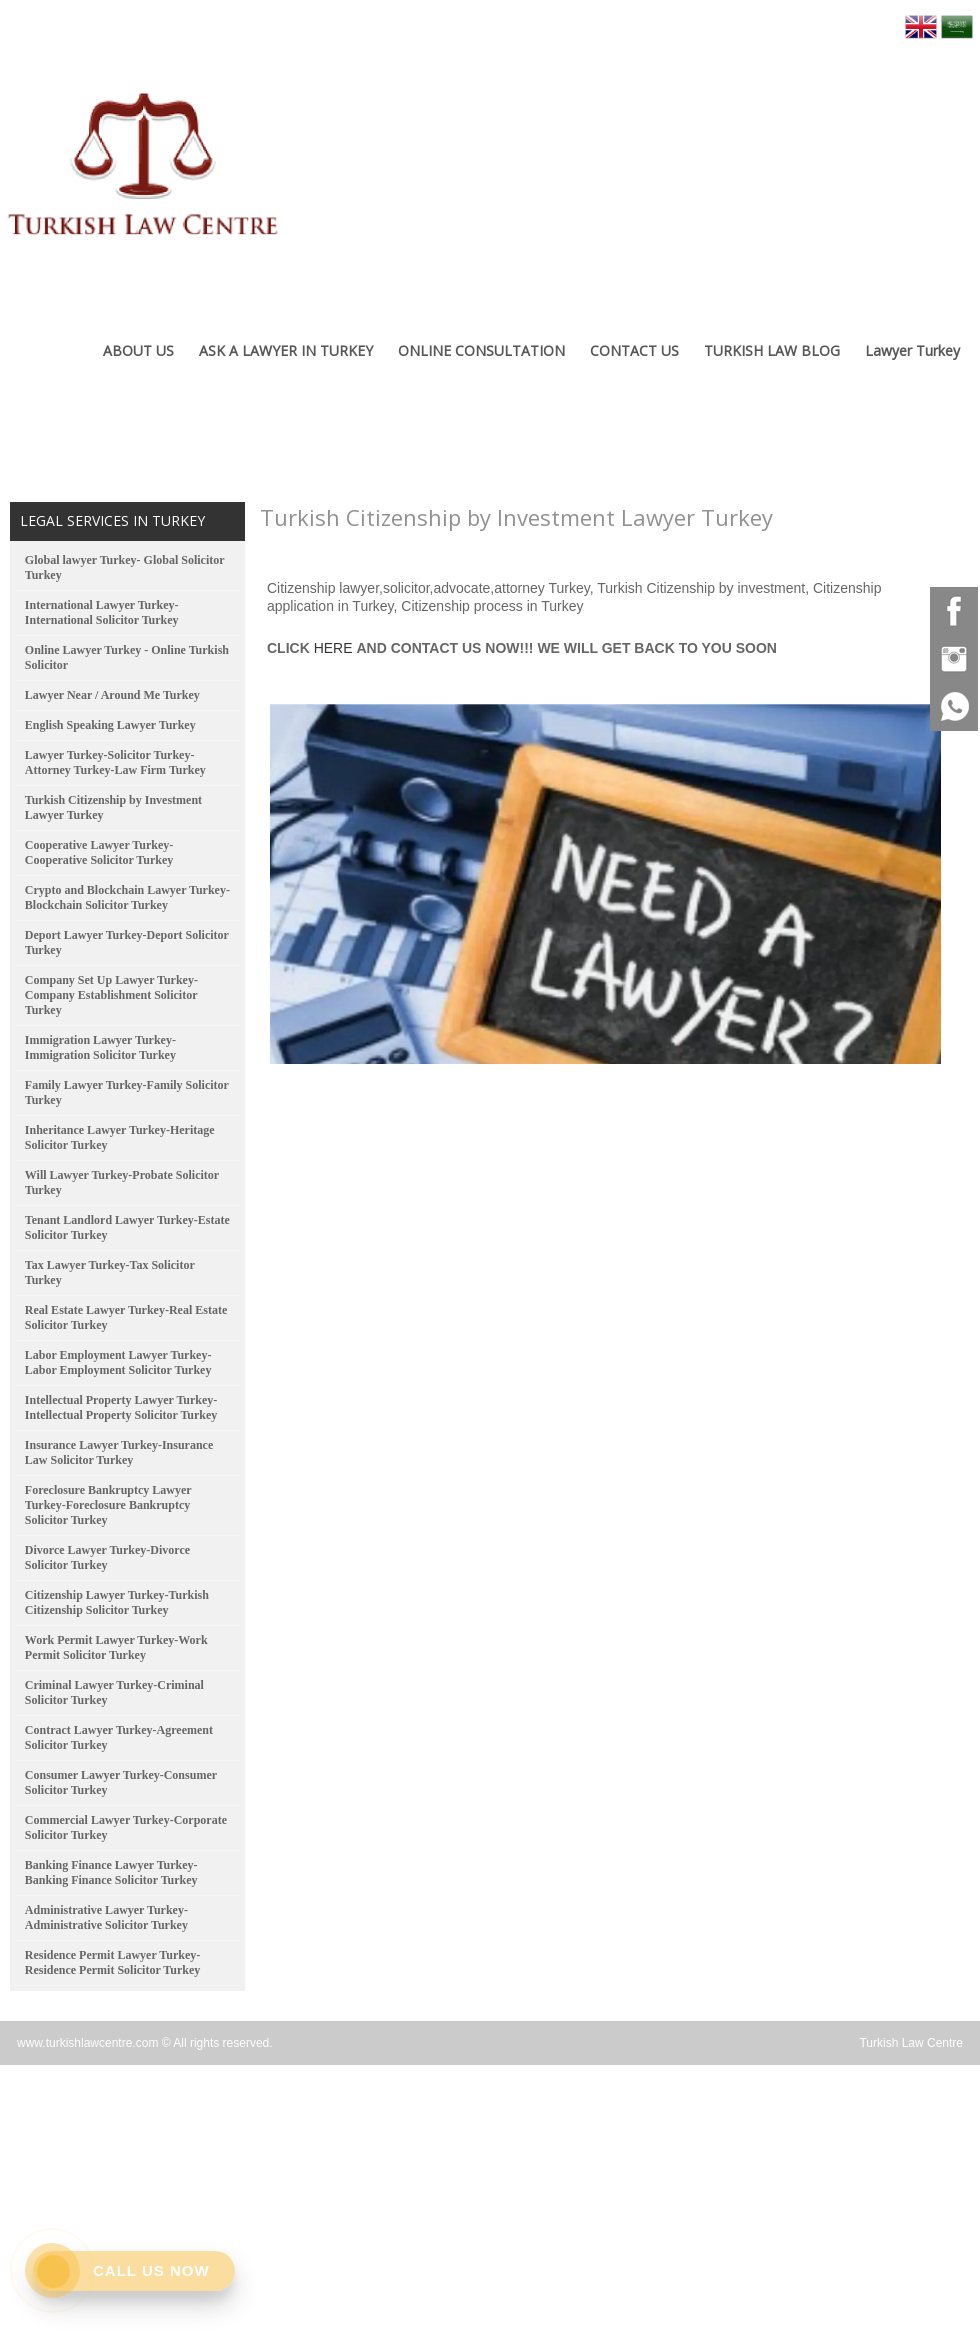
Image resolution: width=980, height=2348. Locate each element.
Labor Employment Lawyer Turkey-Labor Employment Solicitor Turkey (118, 1362)
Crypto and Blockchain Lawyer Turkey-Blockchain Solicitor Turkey (127, 897)
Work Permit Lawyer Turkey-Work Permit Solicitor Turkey (116, 1647)
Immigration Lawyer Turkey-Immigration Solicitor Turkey (100, 1047)
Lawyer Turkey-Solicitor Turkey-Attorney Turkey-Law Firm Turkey (115, 762)
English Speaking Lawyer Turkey (110, 725)
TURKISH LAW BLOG (772, 350)
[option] (605, 879)
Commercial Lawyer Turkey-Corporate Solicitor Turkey (126, 1827)
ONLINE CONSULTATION (481, 350)
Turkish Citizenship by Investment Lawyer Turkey (113, 807)
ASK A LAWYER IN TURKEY (286, 350)
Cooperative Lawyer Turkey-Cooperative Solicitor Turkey (99, 852)
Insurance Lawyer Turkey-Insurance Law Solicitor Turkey (119, 1452)
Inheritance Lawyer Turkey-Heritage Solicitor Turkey (120, 1137)
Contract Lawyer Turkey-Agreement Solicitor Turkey (119, 1737)
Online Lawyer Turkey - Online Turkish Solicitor (127, 657)
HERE (333, 648)
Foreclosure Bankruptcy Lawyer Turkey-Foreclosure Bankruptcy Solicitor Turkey (108, 1505)
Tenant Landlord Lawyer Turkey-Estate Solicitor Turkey (127, 1227)
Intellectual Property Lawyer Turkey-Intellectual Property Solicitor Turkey (121, 1407)
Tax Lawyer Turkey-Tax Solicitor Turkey (110, 1272)
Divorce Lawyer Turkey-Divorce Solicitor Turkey (107, 1557)
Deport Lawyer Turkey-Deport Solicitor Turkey (127, 942)
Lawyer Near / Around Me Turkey (112, 695)
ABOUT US (138, 350)
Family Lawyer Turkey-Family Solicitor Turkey (127, 1092)
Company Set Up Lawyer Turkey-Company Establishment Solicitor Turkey (111, 995)
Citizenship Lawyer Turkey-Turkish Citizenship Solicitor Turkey (117, 1602)
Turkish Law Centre (911, 2043)
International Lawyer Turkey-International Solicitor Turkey (102, 612)
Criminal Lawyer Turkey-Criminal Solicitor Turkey (114, 1692)
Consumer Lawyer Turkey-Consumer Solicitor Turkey (121, 1782)
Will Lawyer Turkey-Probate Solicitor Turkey (122, 1182)
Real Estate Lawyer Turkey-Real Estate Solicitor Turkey (126, 1317)
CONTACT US (634, 350)
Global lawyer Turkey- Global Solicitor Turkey (125, 567)
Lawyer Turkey (912, 350)
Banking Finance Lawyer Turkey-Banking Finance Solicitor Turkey (111, 1872)
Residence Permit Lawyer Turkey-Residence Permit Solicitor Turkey (112, 1962)
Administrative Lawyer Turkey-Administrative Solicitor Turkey (106, 1917)
